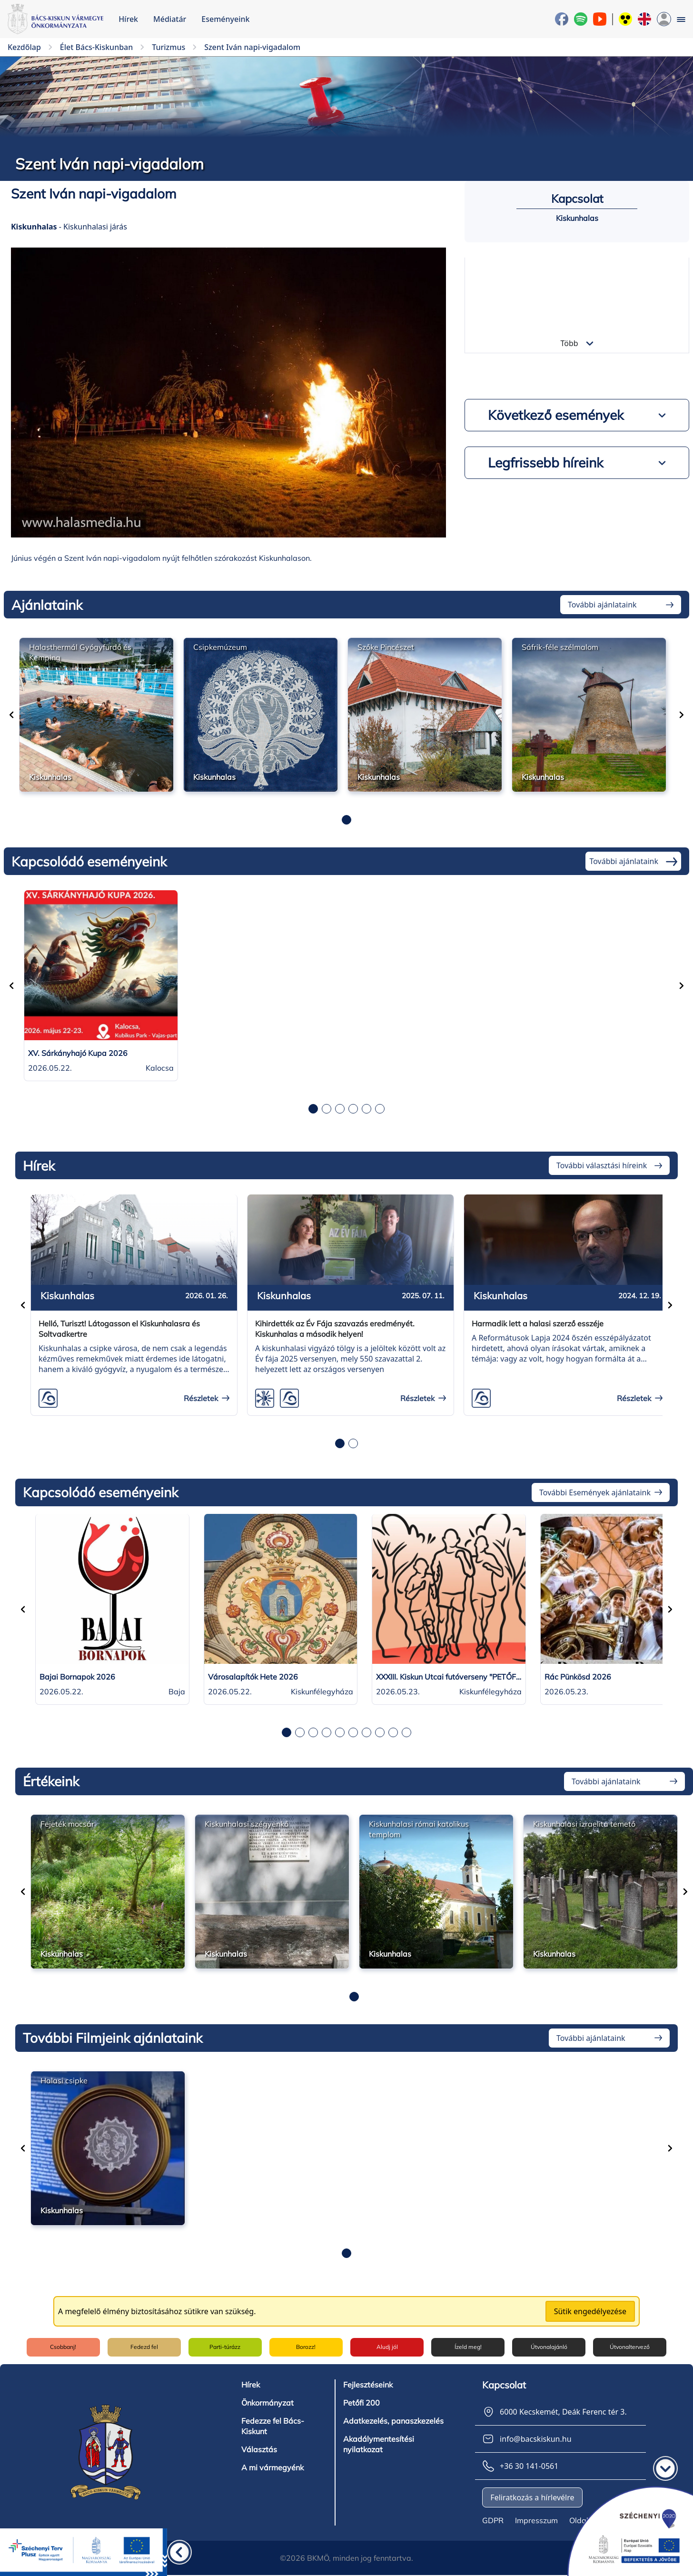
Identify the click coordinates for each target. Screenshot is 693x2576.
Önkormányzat (267, 2402)
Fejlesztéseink (368, 2383)
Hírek (128, 19)
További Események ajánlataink (595, 1492)
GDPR (493, 2519)
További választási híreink (601, 1165)
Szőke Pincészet (385, 647)
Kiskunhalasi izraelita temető (584, 1824)
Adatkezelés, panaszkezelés (393, 2420)
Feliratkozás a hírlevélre (532, 2496)
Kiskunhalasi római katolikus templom (419, 1829)
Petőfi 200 (361, 2402)
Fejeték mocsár (67, 1824)
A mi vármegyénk (272, 2466)
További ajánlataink (602, 604)
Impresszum (536, 2519)
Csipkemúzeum (220, 647)
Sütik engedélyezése (590, 2311)
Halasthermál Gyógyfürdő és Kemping (80, 652)
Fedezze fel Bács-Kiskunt (272, 2425)
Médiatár (169, 19)
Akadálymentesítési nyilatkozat (378, 2443)
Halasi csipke (64, 2080)
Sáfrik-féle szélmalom (560, 647)
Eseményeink (225, 19)
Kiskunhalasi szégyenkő (246, 1824)
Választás (259, 2448)
